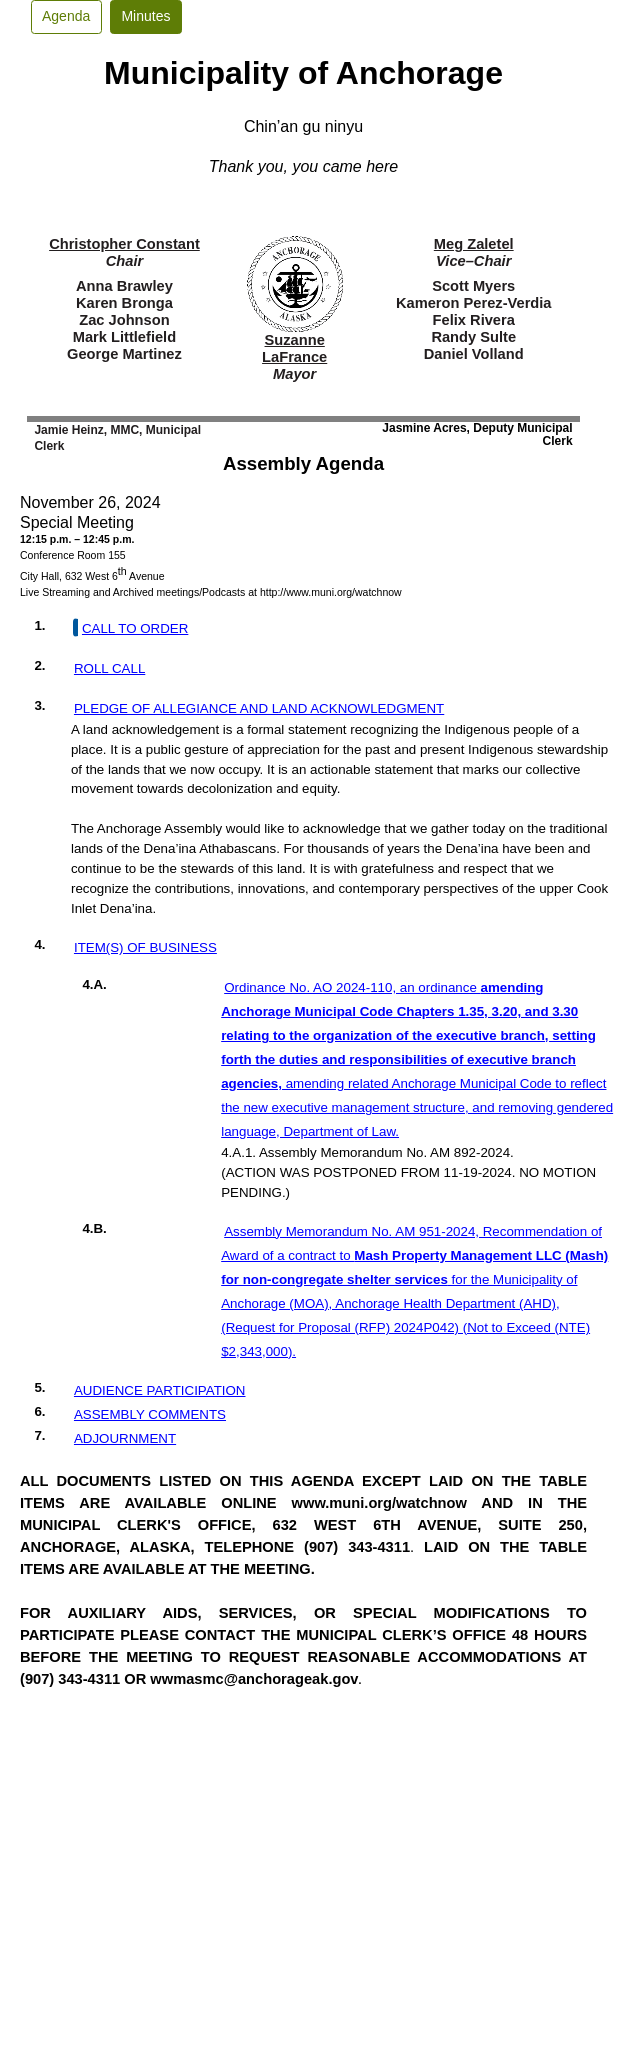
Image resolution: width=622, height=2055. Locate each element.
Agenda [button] (66, 16)
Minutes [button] (145, 16)
